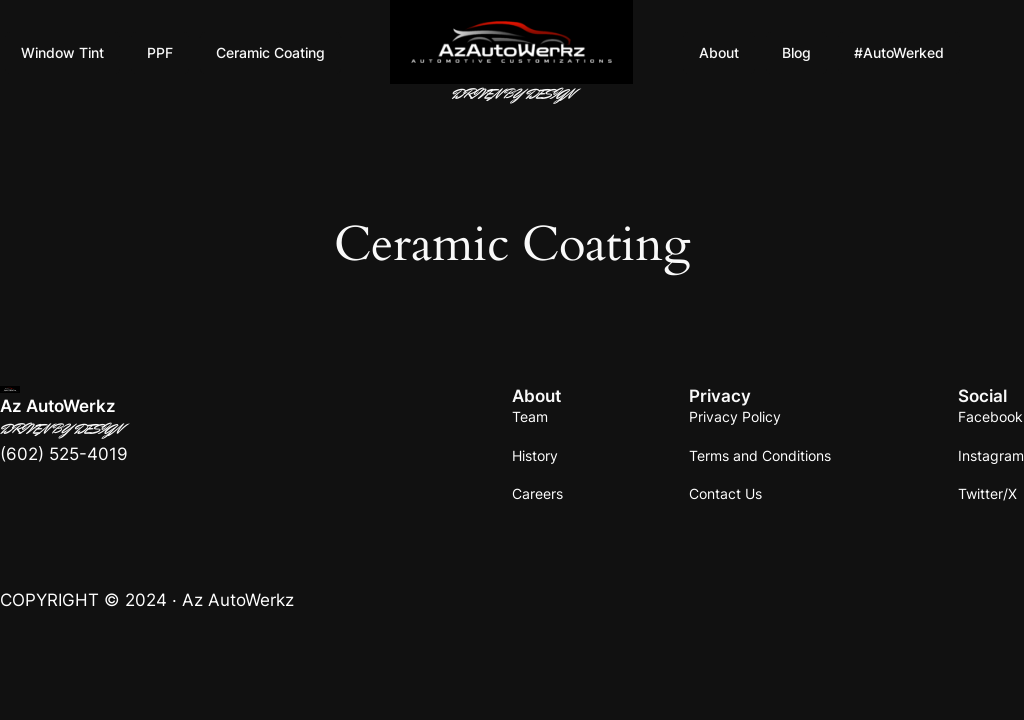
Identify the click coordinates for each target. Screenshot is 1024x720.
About (719, 52)
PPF (160, 52)
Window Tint (62, 52)
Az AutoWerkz (58, 406)
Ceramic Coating (270, 52)
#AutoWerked (899, 52)
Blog (796, 52)
